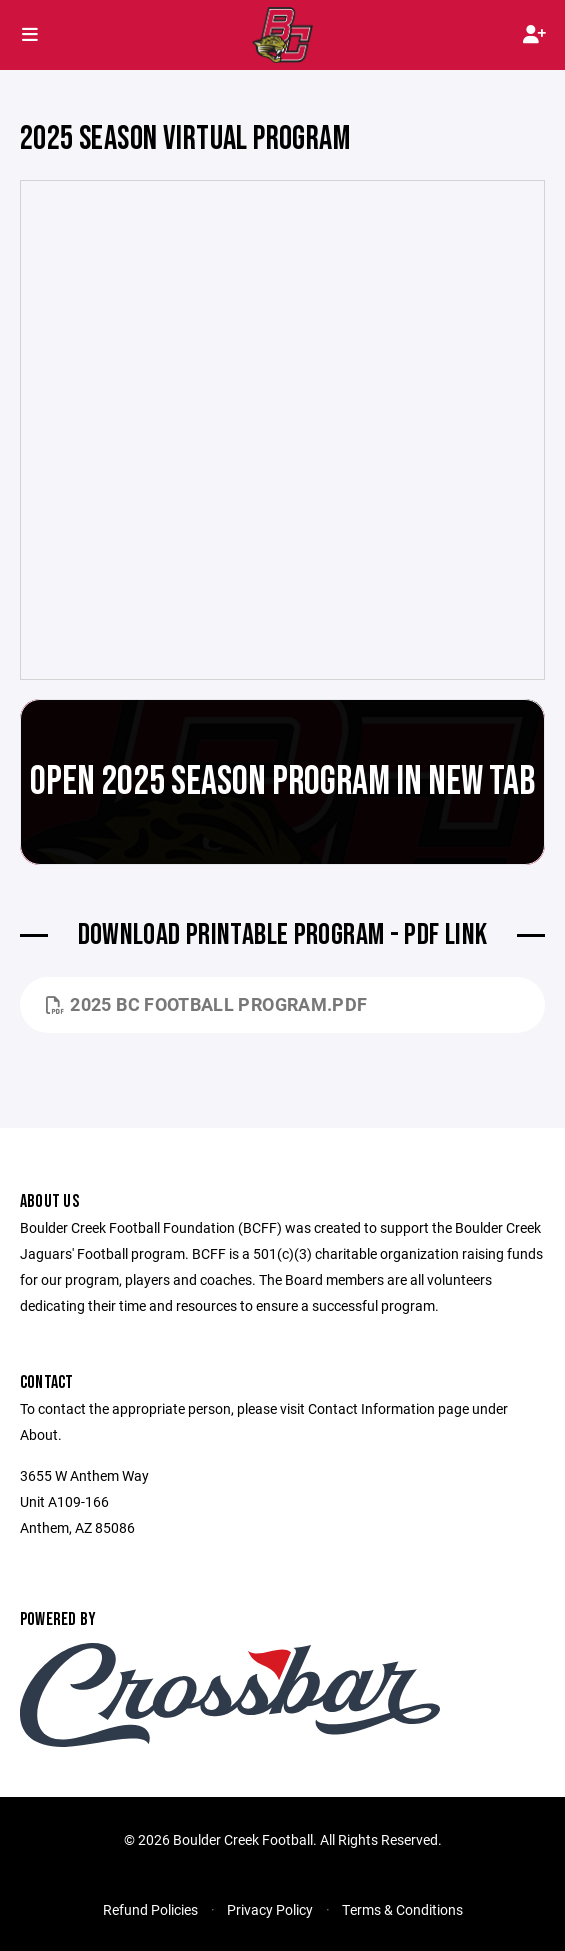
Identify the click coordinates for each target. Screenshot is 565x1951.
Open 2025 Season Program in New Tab (282, 782)
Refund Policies (150, 1909)
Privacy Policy (270, 1909)
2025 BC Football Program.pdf (206, 1004)
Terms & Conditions (402, 1909)
